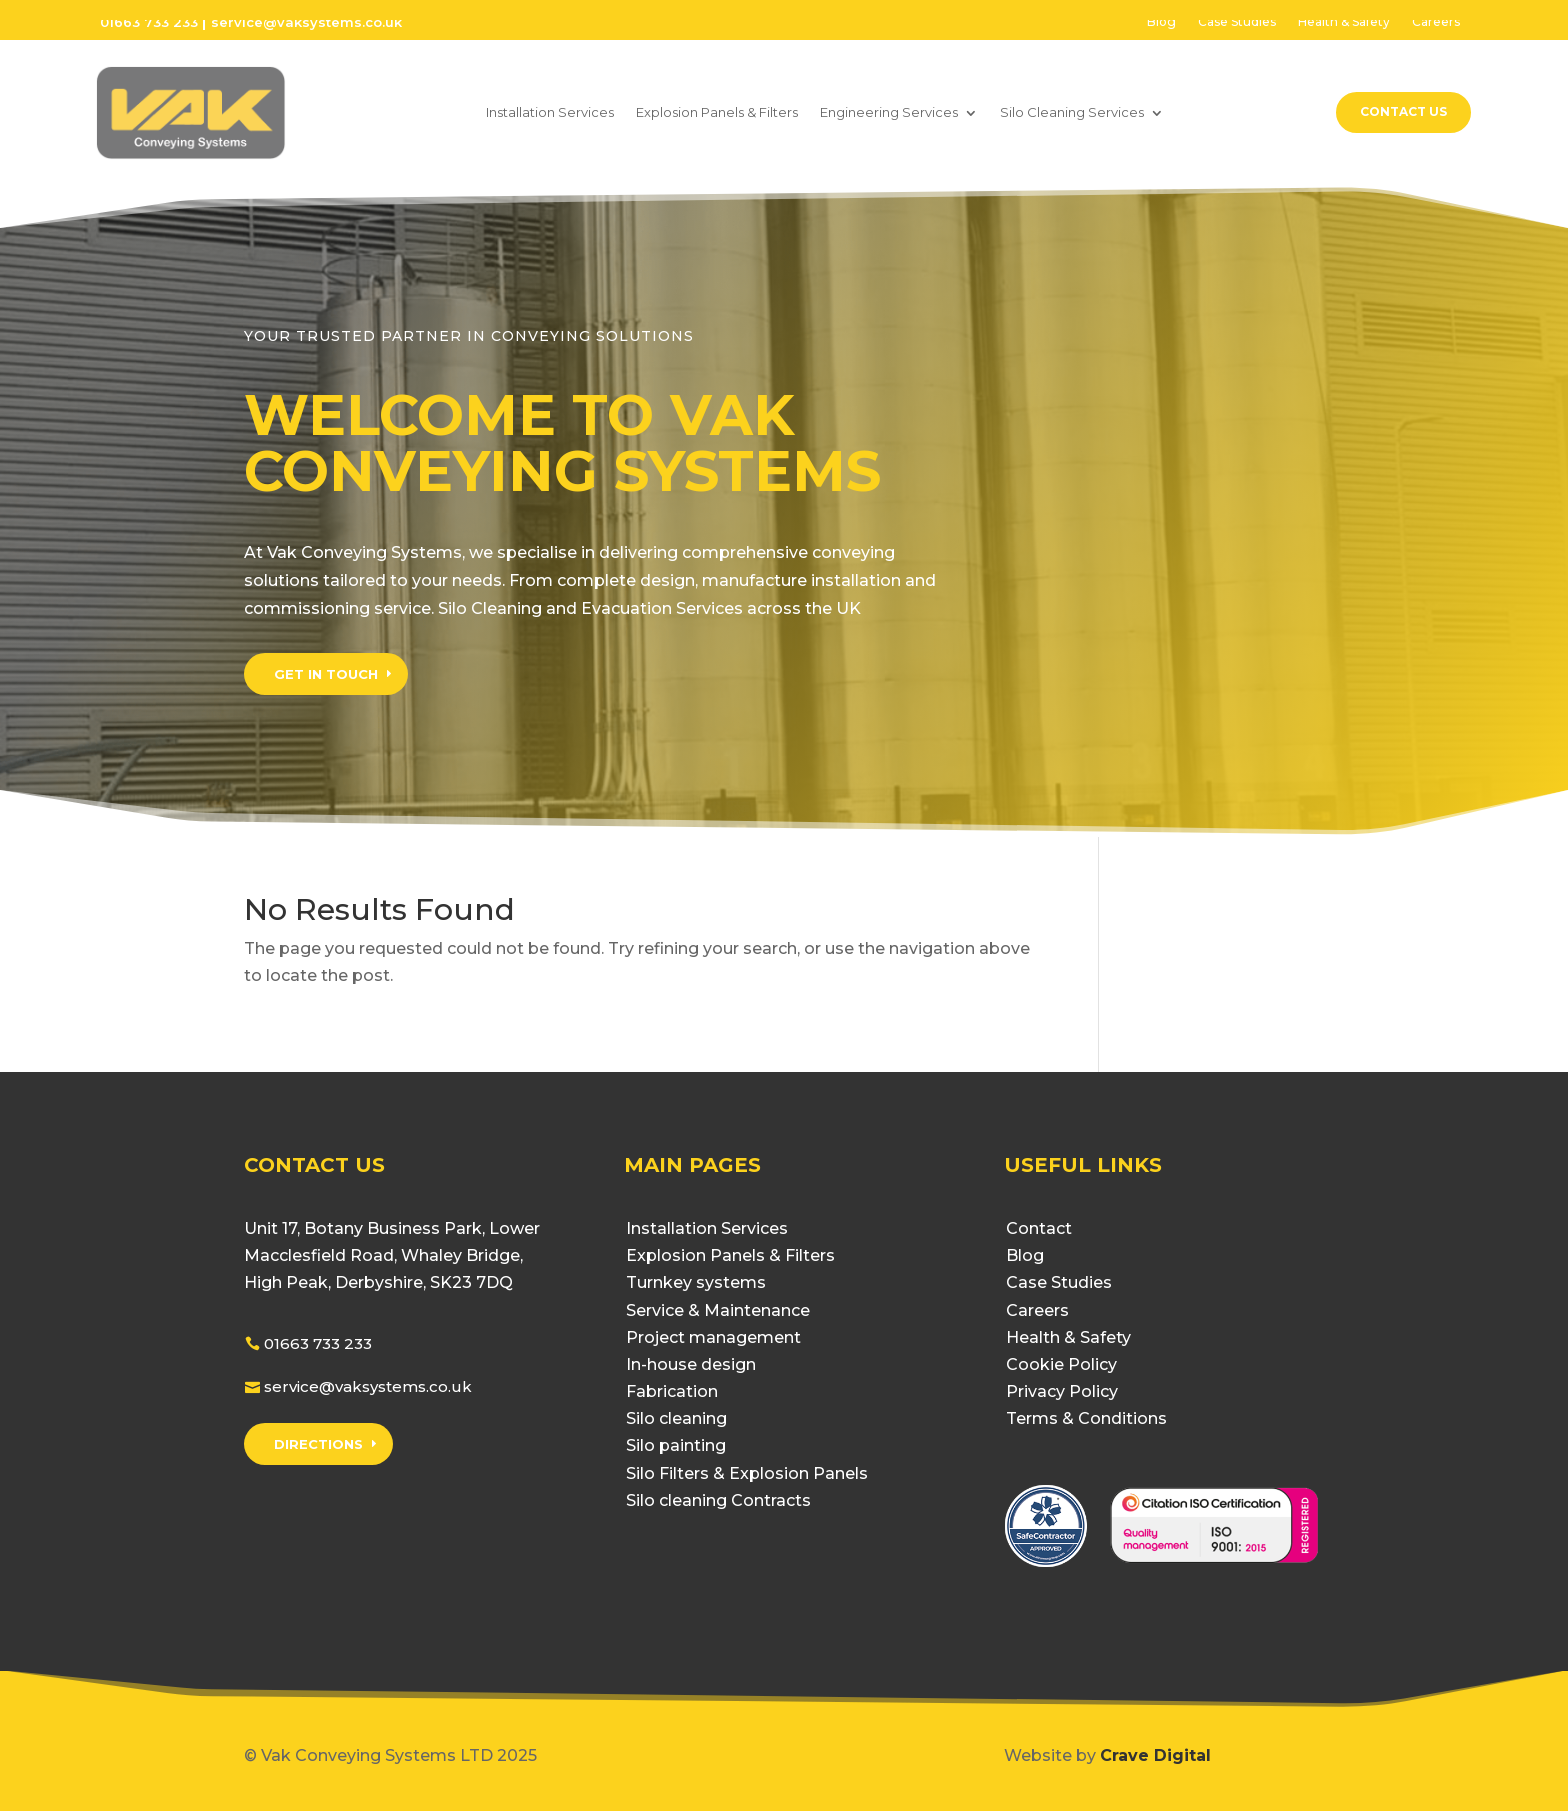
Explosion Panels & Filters (717, 112)
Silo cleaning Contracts (718, 1500)
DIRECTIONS (318, 1444)
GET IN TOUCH (326, 674)
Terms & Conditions (1086, 1418)
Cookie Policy (1061, 1364)
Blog (1161, 22)
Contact (1039, 1228)
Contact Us (1403, 111)
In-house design (691, 1364)
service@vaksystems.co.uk (368, 1386)
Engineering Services (889, 112)
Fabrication (672, 1391)
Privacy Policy (1062, 1391)
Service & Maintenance (718, 1310)
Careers (1436, 22)
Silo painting (676, 1445)
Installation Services (550, 112)
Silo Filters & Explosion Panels (747, 1473)
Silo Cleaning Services (1072, 112)
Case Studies (1237, 22)
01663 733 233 (149, 22)
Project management (713, 1337)
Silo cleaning (676, 1418)
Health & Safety (1344, 22)
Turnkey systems (696, 1282)
